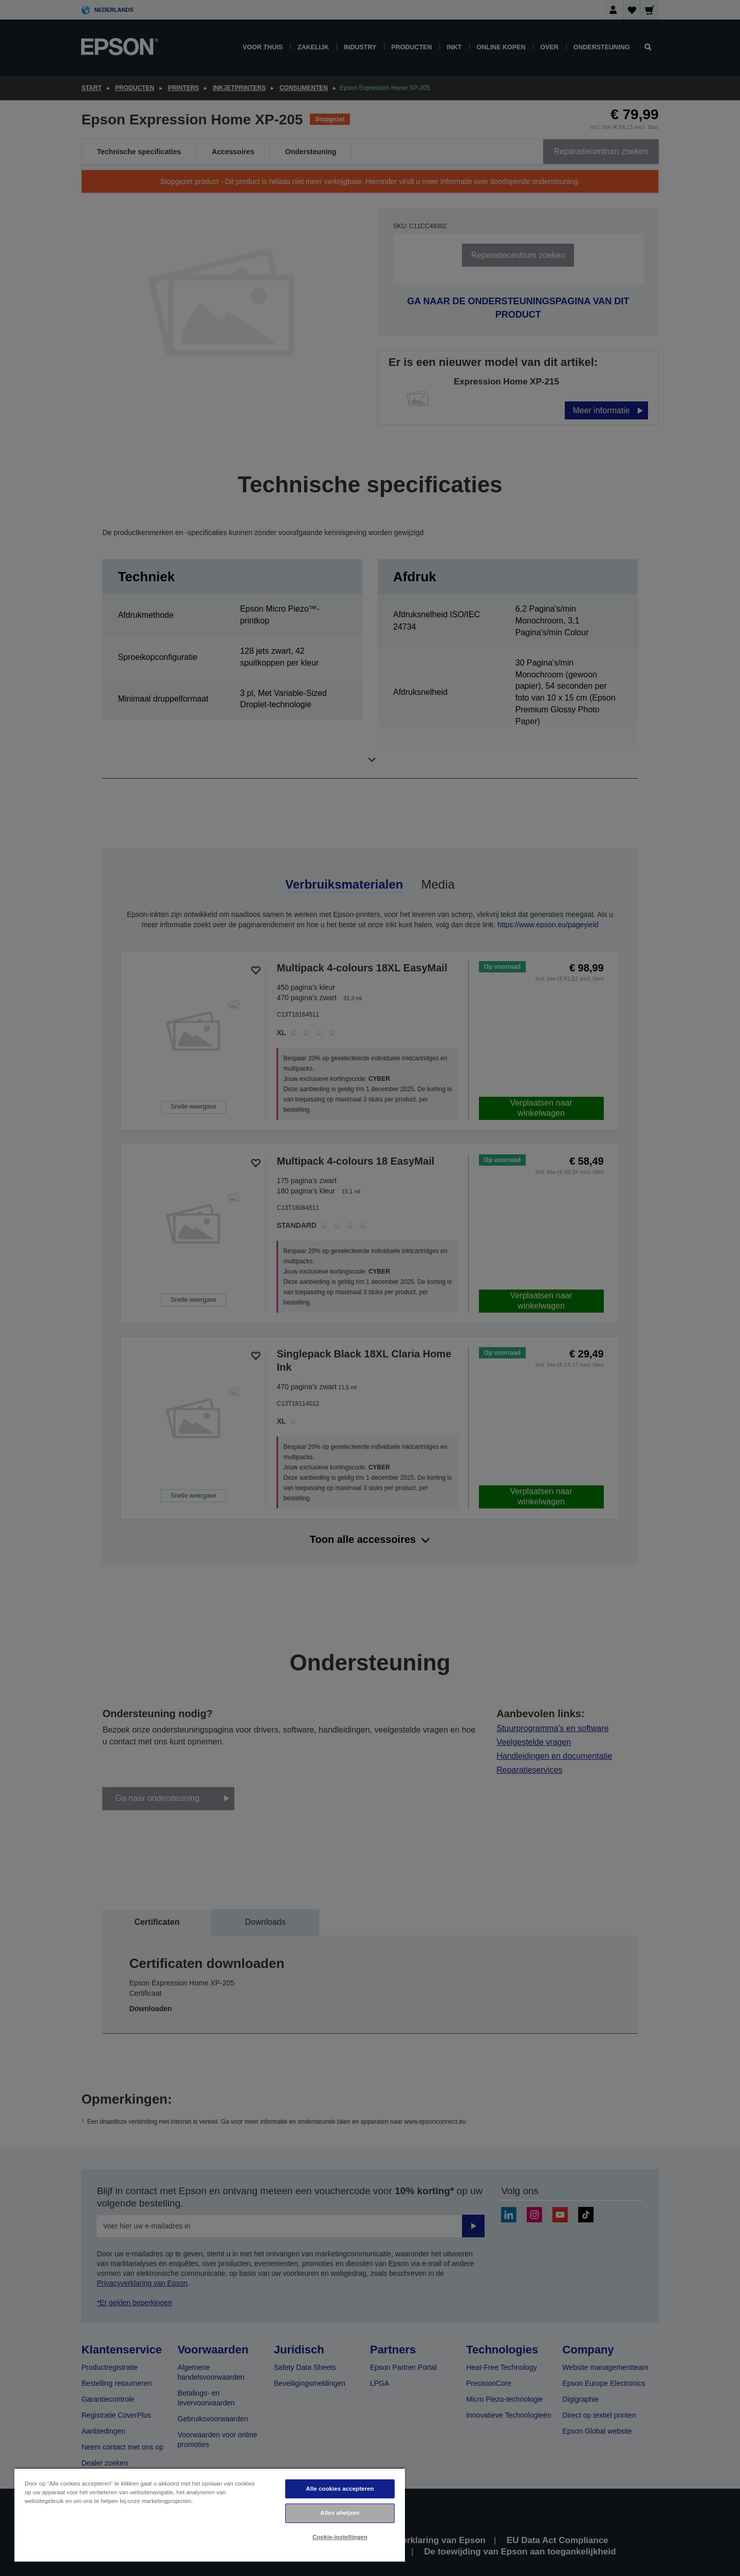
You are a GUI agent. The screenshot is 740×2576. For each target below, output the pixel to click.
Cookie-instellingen (339, 2537)
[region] (209, 2515)
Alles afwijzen (339, 2513)
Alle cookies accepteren (340, 2489)
